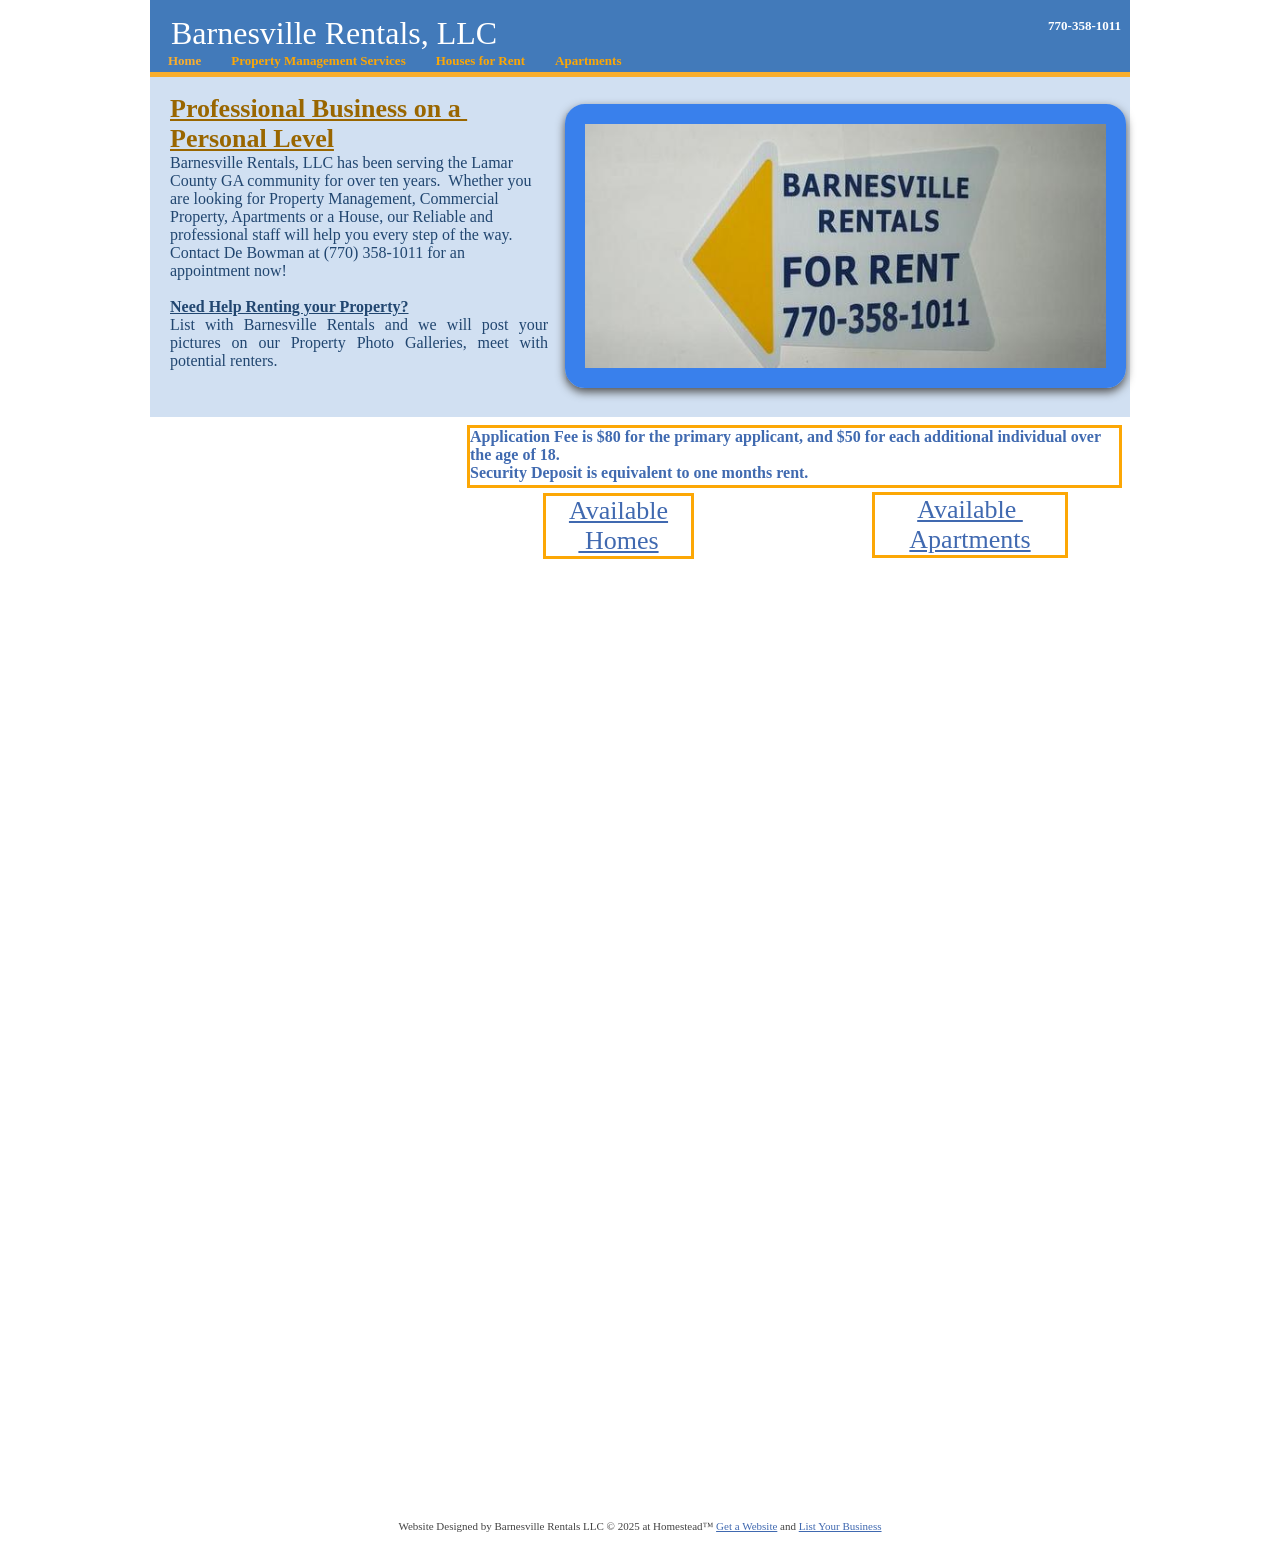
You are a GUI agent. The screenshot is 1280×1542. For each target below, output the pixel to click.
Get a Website (746, 1526)
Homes (618, 540)
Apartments (969, 539)
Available (618, 510)
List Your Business (840, 1526)
